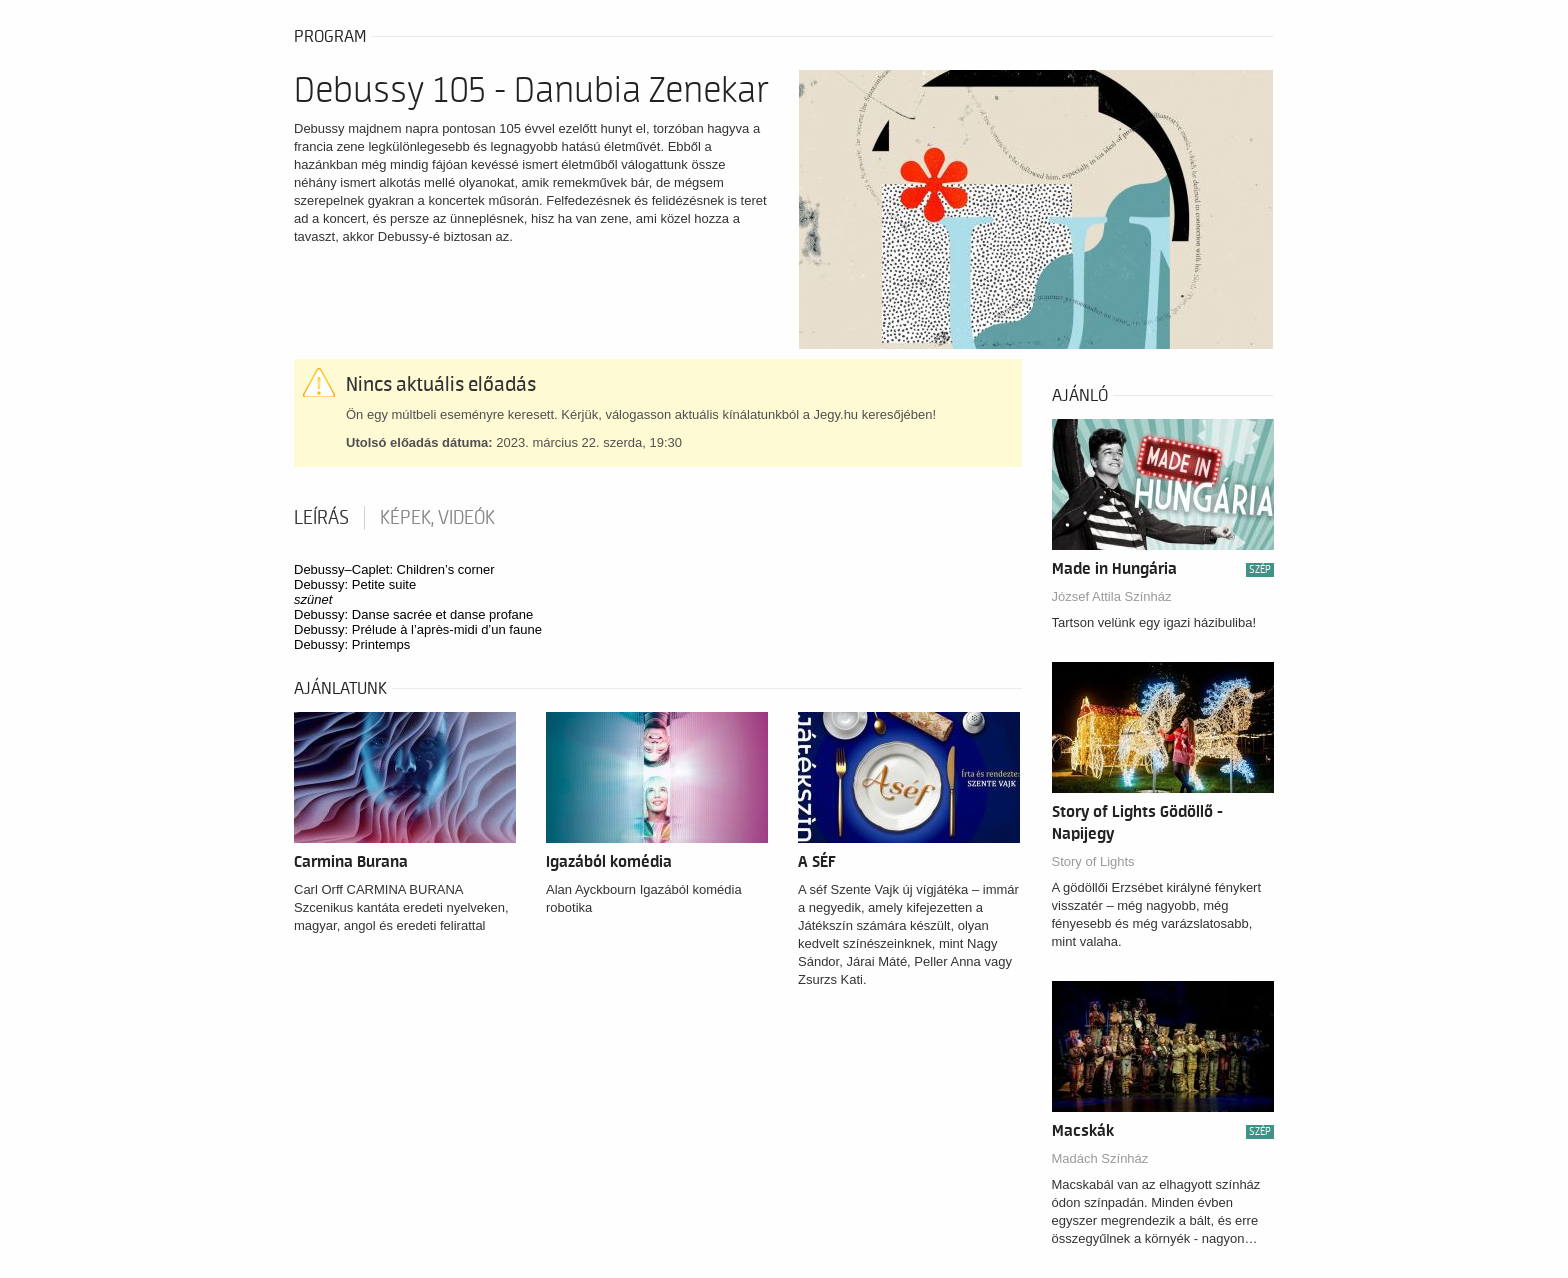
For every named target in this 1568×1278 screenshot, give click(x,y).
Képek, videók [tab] (437, 518)
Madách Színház (1100, 1158)
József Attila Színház (1112, 596)
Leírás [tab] (321, 518)
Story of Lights (1093, 861)
